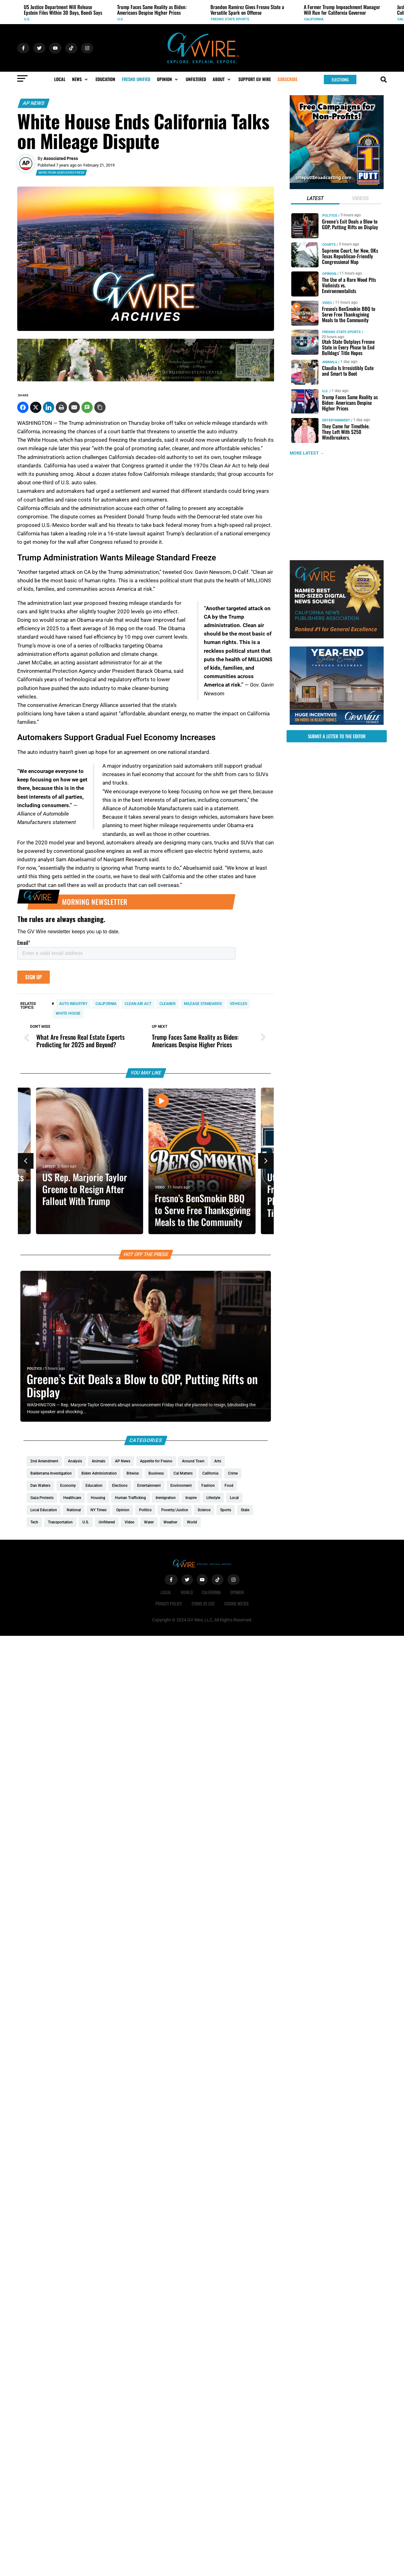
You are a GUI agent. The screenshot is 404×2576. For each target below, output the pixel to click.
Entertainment (336, 420)
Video (160, 1188)
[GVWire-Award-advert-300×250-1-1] (337, 636)
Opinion (329, 274)
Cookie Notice (236, 1603)
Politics (34, 1369)
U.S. (27, 19)
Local (166, 1592)
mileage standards (203, 1004)
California (314, 19)
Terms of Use (203, 1603)
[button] (80, 79)
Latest (49, 1167)
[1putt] (337, 187)
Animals (329, 362)
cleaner (167, 1004)
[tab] (315, 199)
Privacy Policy (168, 1603)
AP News (33, 103)
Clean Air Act (138, 1004)
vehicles (238, 1004)
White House (68, 1013)
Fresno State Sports (230, 19)
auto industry (73, 1004)
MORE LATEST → (307, 453)
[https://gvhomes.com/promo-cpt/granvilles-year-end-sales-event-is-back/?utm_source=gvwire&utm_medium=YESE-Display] (337, 723)
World (187, 1592)
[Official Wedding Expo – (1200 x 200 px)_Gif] (145, 379)
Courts (329, 245)
